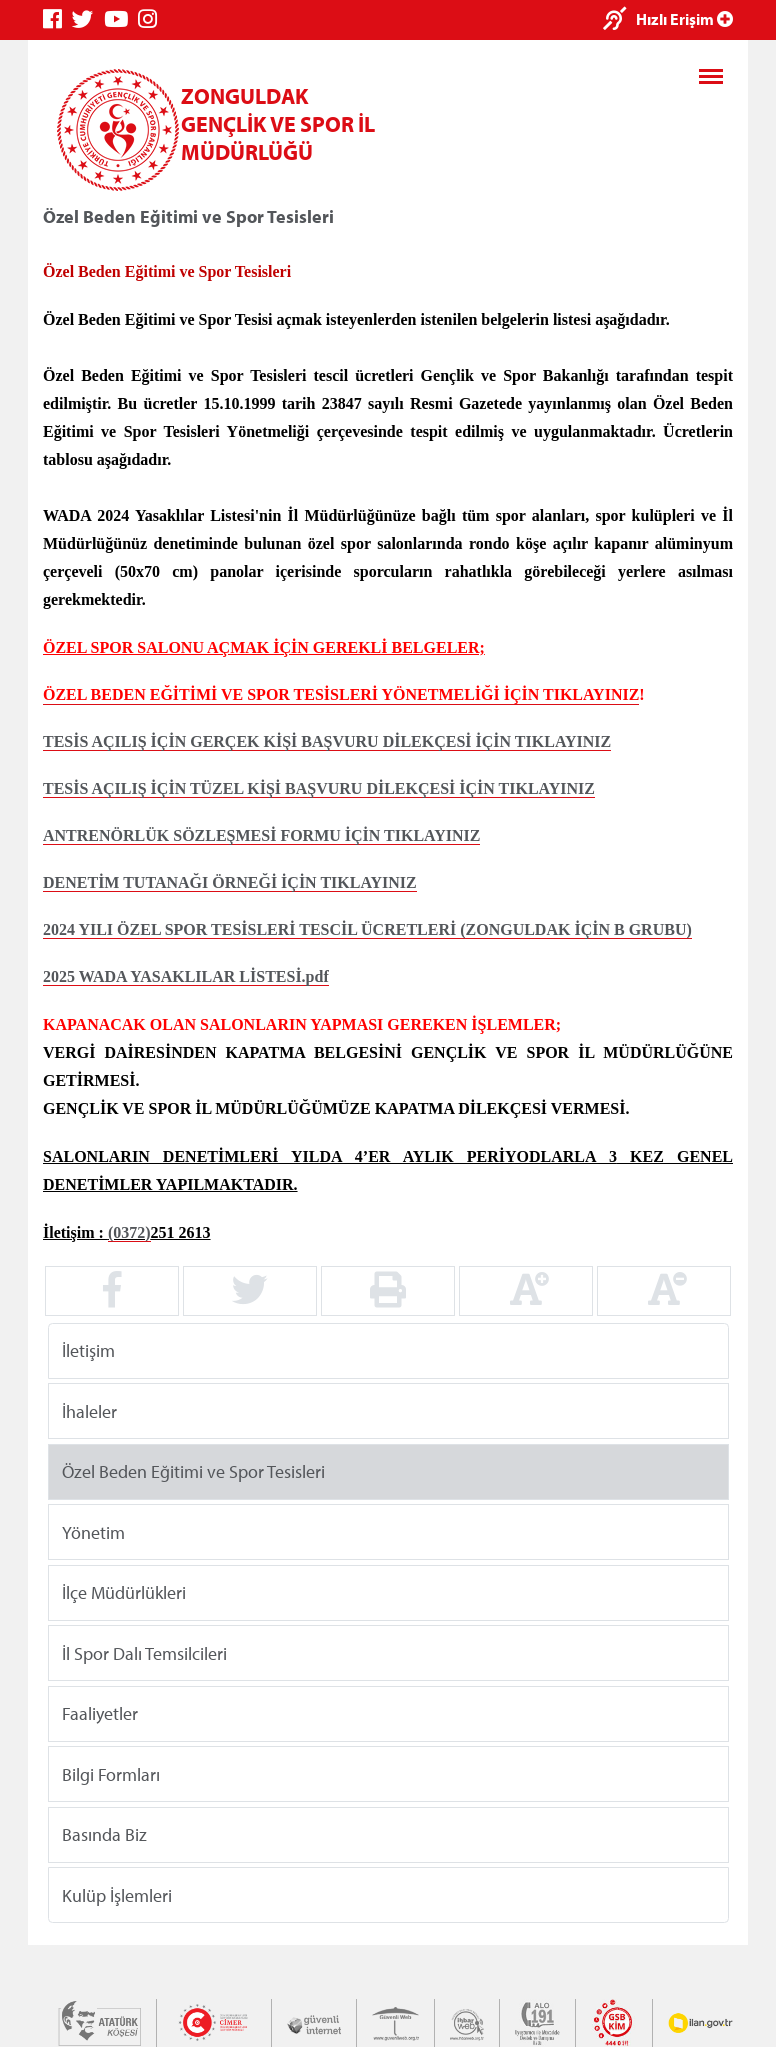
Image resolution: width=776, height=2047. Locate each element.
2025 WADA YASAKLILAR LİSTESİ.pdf (186, 976)
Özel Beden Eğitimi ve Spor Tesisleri (193, 1471)
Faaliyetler (100, 1713)
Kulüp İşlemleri (117, 1894)
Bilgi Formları (111, 1773)
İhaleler (89, 1410)
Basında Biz (104, 1834)
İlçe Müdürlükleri (124, 1592)
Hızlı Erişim (684, 19)
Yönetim (93, 1531)
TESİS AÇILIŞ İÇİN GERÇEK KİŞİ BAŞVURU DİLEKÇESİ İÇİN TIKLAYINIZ (327, 741)
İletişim (88, 1350)
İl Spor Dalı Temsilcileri (144, 1652)
